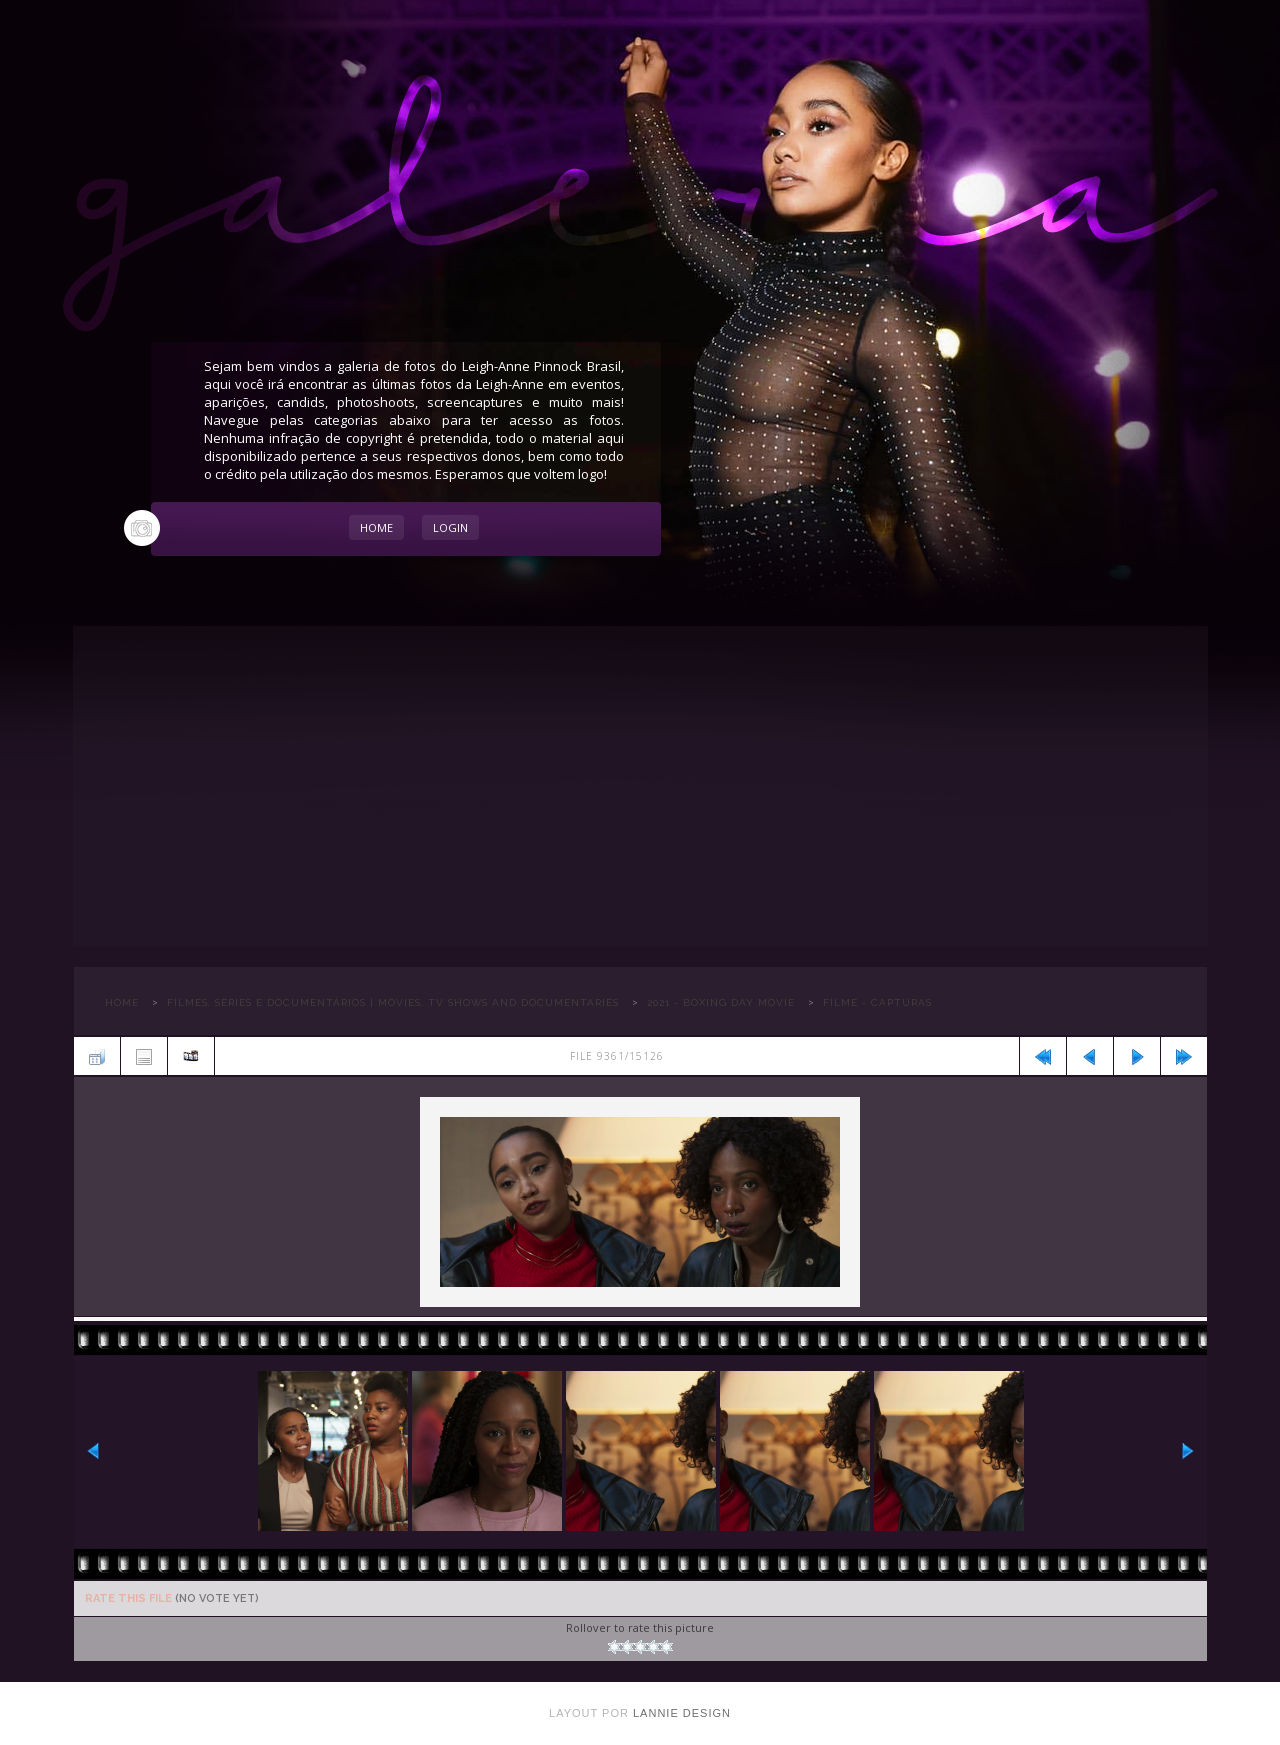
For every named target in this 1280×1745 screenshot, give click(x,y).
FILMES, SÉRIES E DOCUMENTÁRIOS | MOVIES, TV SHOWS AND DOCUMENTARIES (393, 1002)
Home (376, 527)
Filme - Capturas (877, 1002)
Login (450, 527)
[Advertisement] (640, 786)
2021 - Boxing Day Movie (721, 1002)
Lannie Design (682, 1713)
